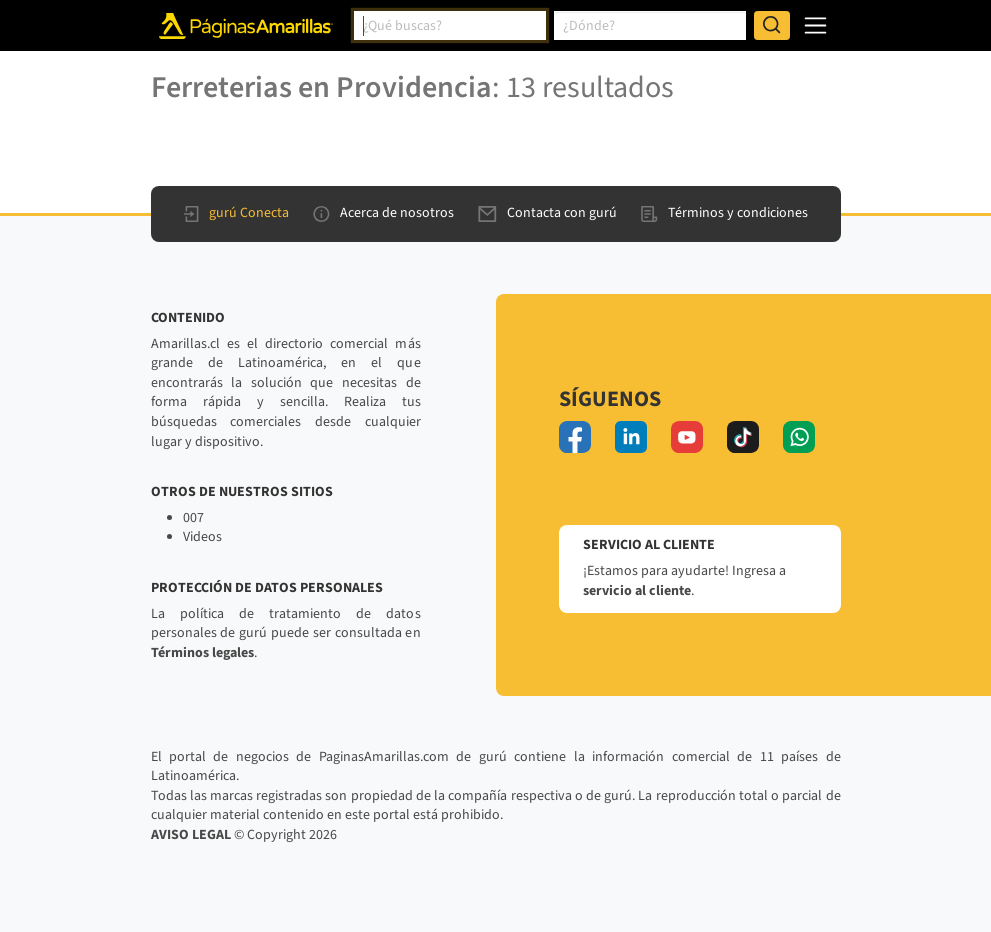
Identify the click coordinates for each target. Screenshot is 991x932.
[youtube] (687, 437)
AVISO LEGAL (191, 835)
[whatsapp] (799, 437)
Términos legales (202, 653)
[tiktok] (743, 437)
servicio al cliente (637, 591)
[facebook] (575, 437)
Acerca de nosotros (383, 213)
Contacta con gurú (547, 213)
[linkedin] (631, 437)
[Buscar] (772, 26)
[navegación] (815, 25)
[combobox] (450, 26)
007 (193, 518)
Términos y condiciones (724, 213)
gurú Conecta (236, 213)
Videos (202, 537)
